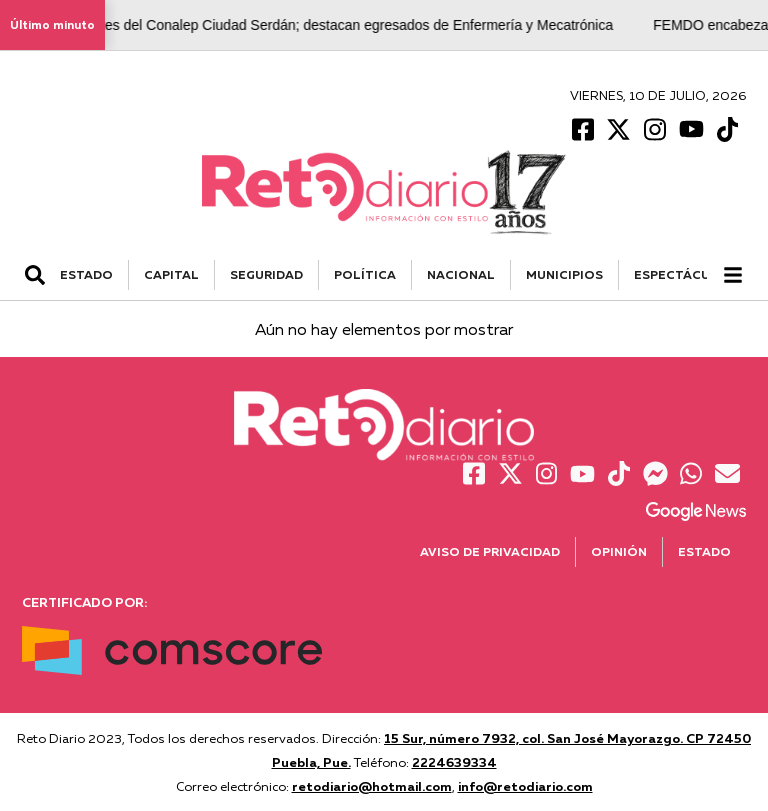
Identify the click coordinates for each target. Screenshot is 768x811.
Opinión (619, 551)
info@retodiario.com (525, 786)
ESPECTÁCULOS (685, 274)
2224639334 (454, 762)
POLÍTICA (365, 274)
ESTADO (86, 274)
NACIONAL (461, 274)
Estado (704, 551)
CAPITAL (171, 274)
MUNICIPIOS (564, 274)
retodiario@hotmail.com (372, 786)
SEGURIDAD (266, 274)
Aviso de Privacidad (490, 551)
